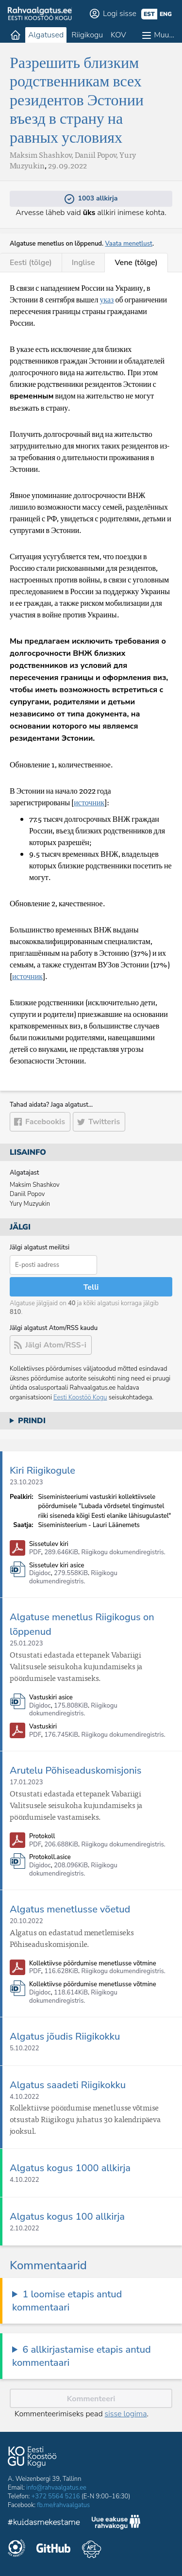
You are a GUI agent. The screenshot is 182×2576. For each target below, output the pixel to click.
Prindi (32, 1420)
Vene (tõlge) (136, 262)
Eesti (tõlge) (31, 262)
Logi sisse (119, 13)
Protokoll (42, 1836)
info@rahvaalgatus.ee (56, 2487)
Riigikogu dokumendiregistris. (123, 1552)
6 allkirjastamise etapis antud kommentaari (81, 2356)
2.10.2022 (24, 2228)
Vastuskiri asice (51, 1698)
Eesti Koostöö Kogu (80, 1397)
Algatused (46, 35)
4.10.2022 (24, 2097)
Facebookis (45, 1121)
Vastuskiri (43, 1727)
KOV (118, 35)
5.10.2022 (24, 2048)
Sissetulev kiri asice (56, 1566)
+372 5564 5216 (56, 2496)
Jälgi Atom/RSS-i (55, 1345)
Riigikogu (87, 35)
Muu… (164, 35)
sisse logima (126, 2414)
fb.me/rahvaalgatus (63, 2505)
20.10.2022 (26, 1921)
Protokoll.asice (50, 1857)
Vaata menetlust (128, 243)
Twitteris (104, 1121)
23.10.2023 (26, 1482)
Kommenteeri (91, 2398)
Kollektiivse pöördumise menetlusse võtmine (92, 1964)
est (149, 14)
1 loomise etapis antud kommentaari (67, 2301)
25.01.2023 (26, 1643)
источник (89, 802)
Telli (91, 1287)
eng (166, 14)
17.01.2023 (26, 1782)
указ (106, 299)
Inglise (83, 262)
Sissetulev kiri (48, 1544)
